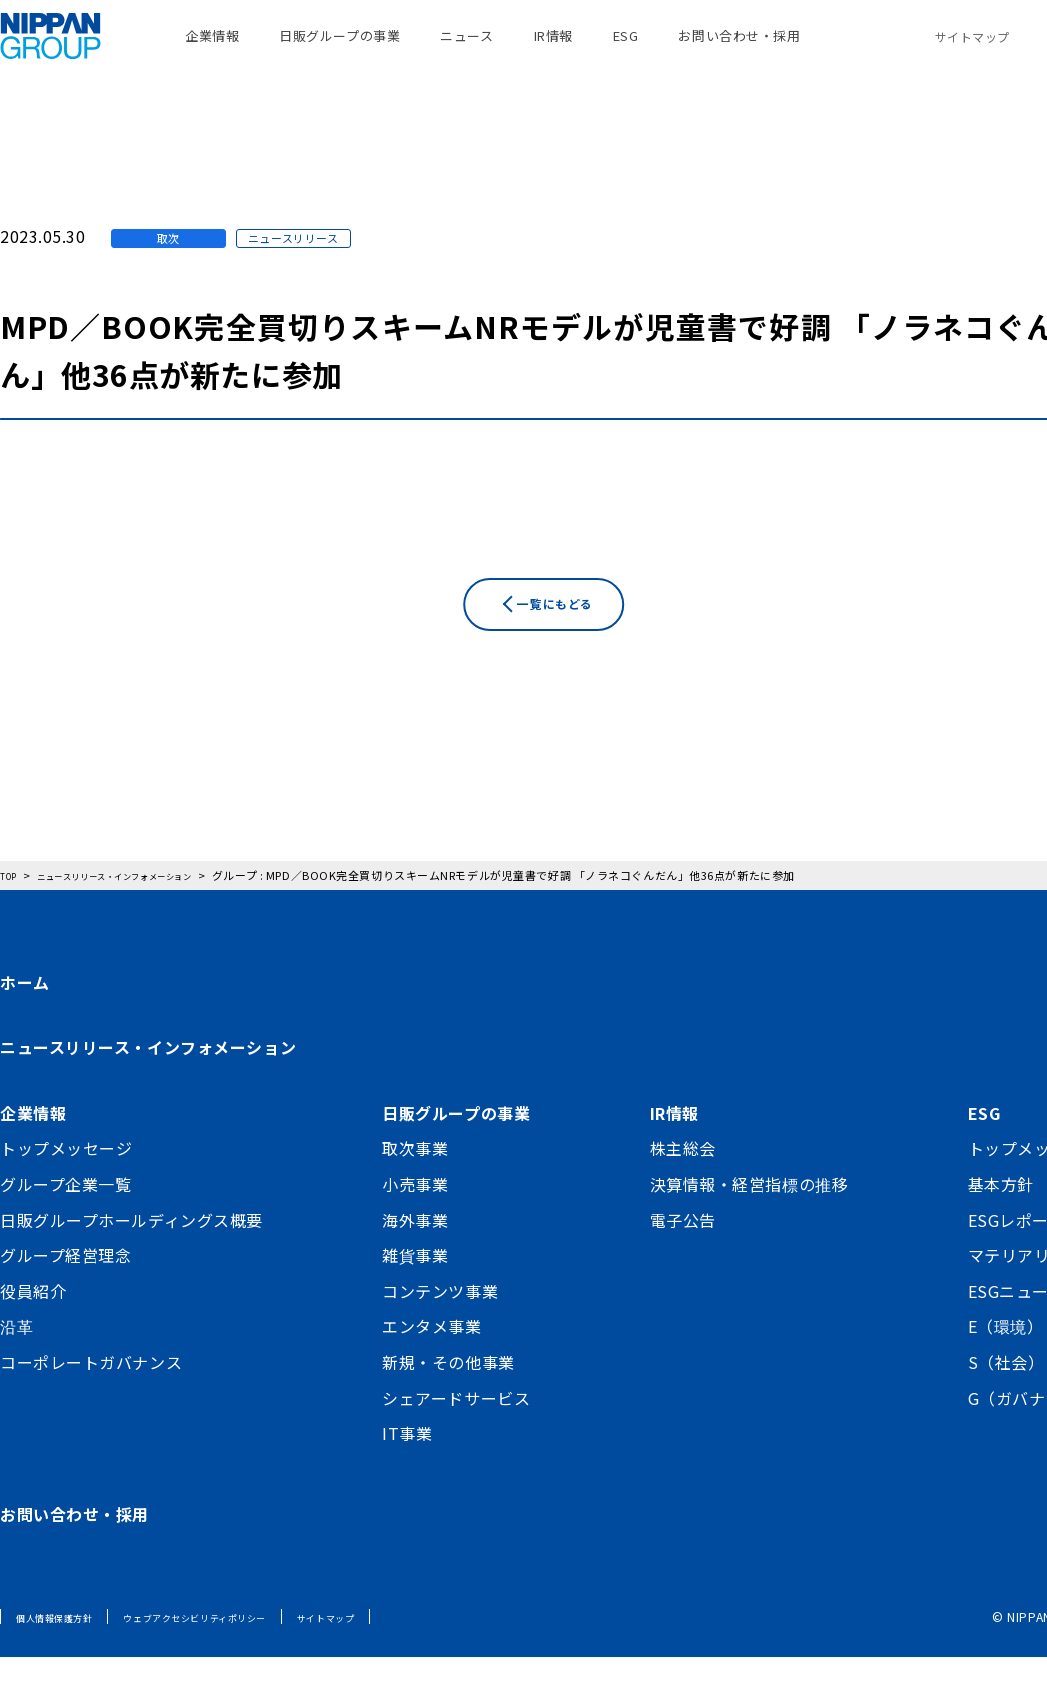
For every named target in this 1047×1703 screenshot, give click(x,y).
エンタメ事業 (431, 1373)
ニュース (466, 49)
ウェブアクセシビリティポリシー (240, 1663)
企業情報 (212, 49)
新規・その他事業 (448, 1408)
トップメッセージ (66, 1195)
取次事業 (415, 1195)
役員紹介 (33, 1337)
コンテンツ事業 (440, 1337)
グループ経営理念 (65, 1302)
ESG (626, 49)
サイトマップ (972, 49)
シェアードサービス (456, 1444)
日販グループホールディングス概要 (131, 1266)
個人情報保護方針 (66, 1663)
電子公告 (683, 1266)
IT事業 (407, 1480)
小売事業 (415, 1230)
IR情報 (553, 49)
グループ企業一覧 (65, 1230)
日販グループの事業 (339, 49)
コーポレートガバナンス (91, 1408)
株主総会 (683, 1195)
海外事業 (415, 1266)
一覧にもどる (564, 684)
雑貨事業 (415, 1302)
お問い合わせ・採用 (739, 49)
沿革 (16, 1373)
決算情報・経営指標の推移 (749, 1230)
